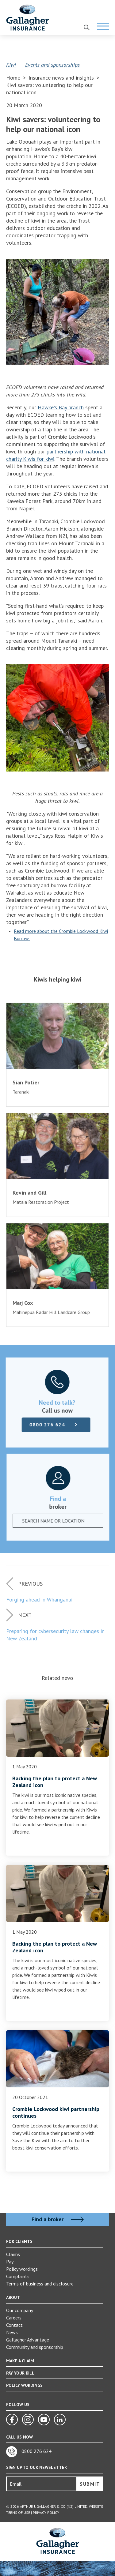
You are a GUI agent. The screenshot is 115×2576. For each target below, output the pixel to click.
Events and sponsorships (52, 64)
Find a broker (58, 2219)
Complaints (17, 2276)
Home (13, 77)
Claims (13, 2254)
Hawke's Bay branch (61, 407)
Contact (14, 2325)
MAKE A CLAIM (20, 2361)
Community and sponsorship (34, 2347)
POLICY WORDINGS (24, 2385)
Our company (19, 2310)
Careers (13, 2318)
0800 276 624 (45, 1424)
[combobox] (60, 1521)
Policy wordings (22, 2269)
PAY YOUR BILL (20, 2373)
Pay (9, 2262)
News (12, 2332)
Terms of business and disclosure (40, 2284)
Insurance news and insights (62, 77)
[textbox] (55, 1520)
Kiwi (11, 64)
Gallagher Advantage (27, 2340)
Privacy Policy (46, 2512)
